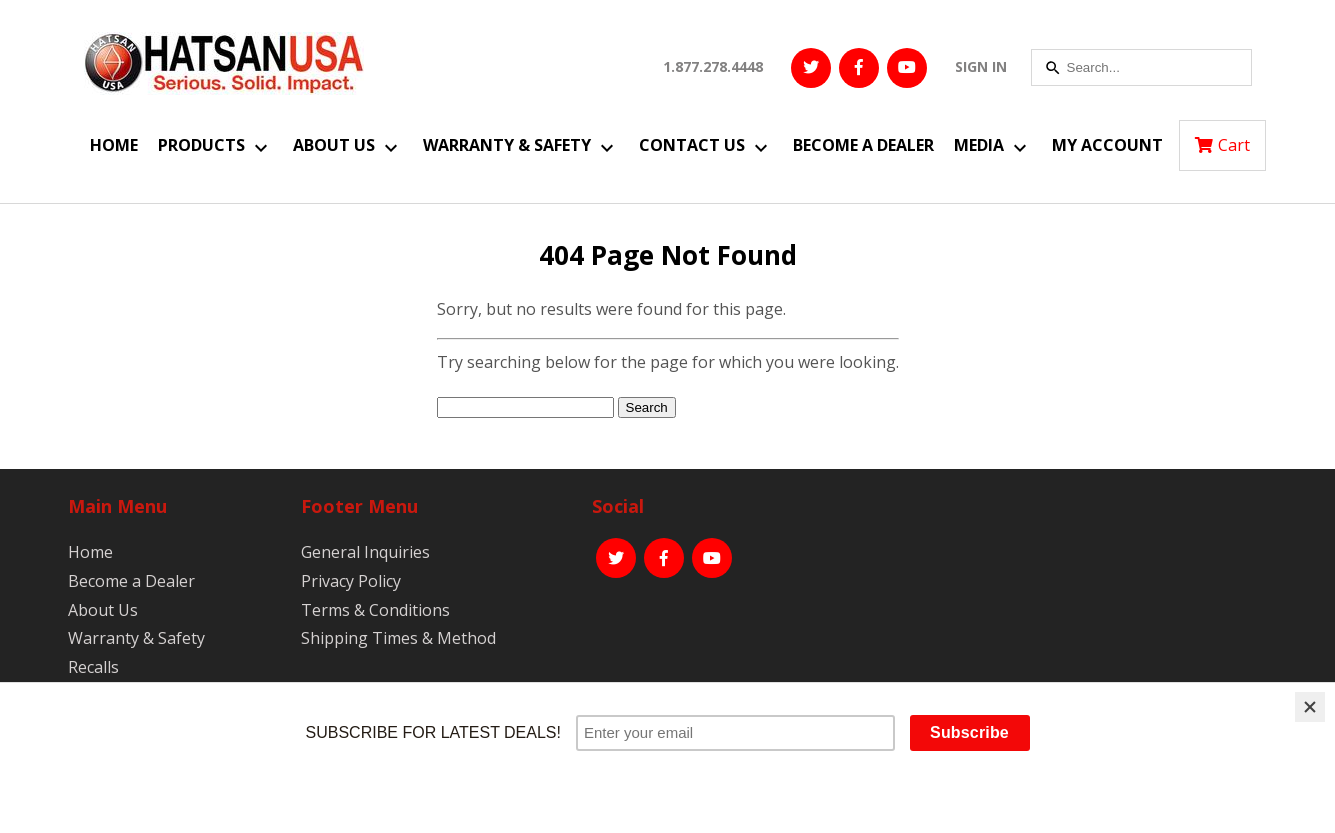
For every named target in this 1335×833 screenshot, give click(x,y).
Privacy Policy (351, 581)
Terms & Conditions (375, 610)
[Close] (1310, 707)
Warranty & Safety (507, 145)
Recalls (93, 667)
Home (114, 145)
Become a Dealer (863, 145)
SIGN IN (981, 66)
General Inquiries (365, 552)
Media (979, 145)
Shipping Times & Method (398, 638)
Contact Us (692, 145)
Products (201, 145)
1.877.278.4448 (713, 66)
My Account (1107, 145)
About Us (334, 145)
